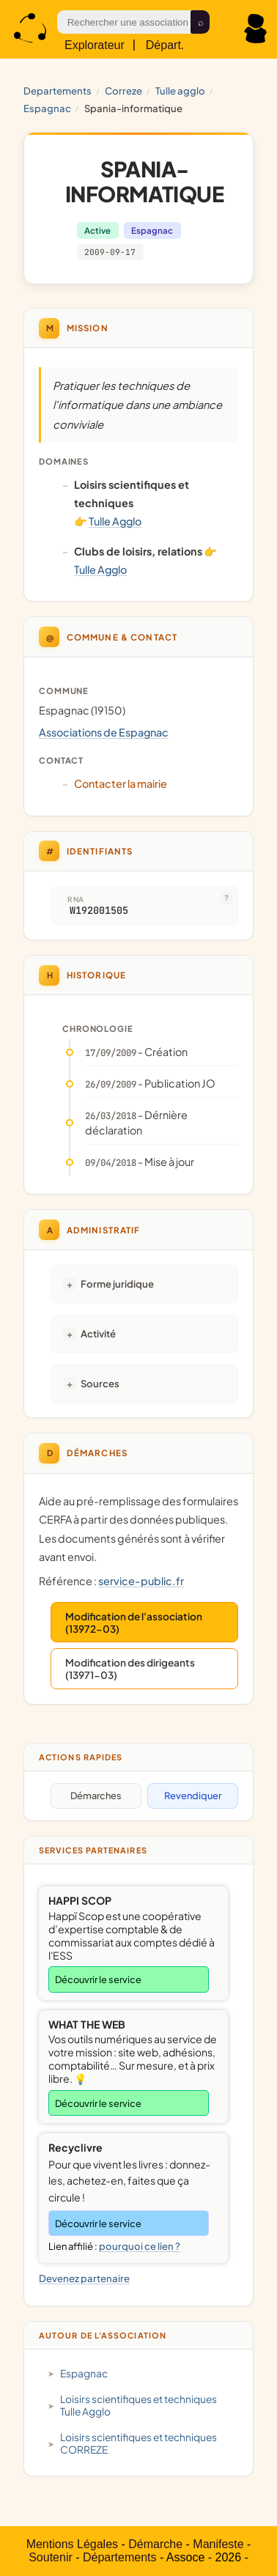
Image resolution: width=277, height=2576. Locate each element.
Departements (57, 90)
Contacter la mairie (120, 783)
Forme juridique (117, 1283)
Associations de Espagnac (104, 732)
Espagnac (47, 108)
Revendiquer (192, 1795)
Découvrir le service (98, 1979)
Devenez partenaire (84, 2278)
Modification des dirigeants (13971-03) (130, 1668)
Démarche (155, 2544)
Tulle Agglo (180, 90)
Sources (100, 1383)
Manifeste (218, 2544)
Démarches (96, 1795)
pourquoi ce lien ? (139, 2246)
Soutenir (51, 2557)
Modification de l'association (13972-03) (133, 1622)
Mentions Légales (72, 2544)
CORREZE (123, 90)
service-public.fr (141, 1580)
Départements (120, 2557)
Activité (98, 1333)
